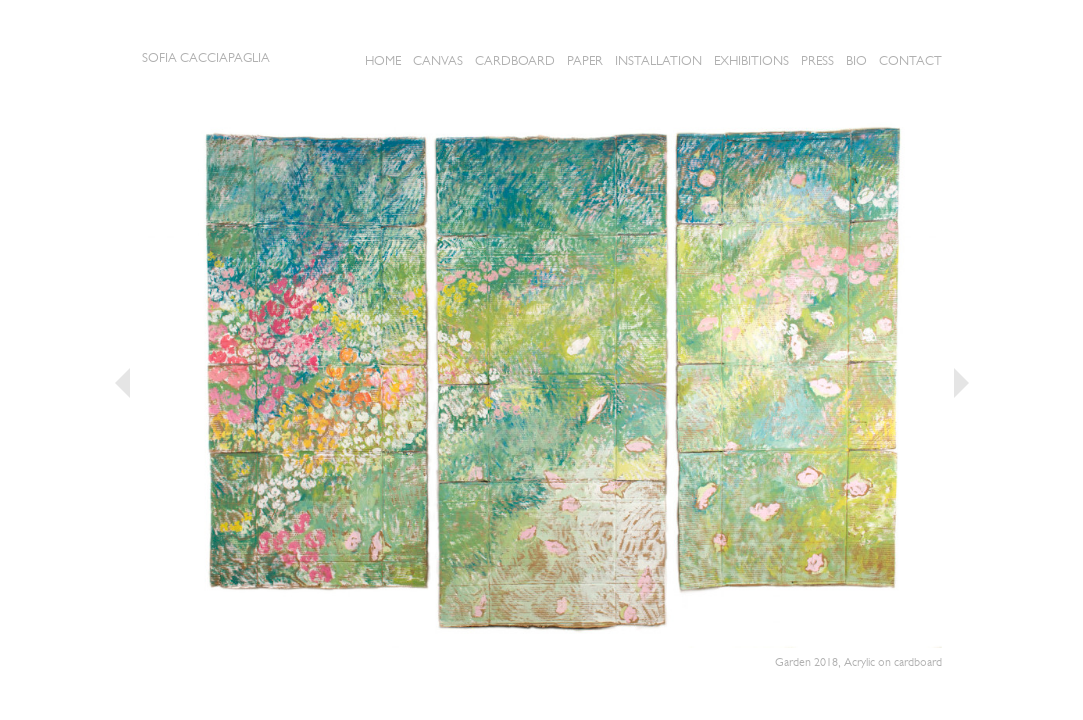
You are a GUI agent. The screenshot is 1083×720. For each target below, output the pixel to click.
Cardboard (515, 60)
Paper (585, 60)
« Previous (122, 383)
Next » (961, 383)
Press (817, 60)
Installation (658, 60)
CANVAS (438, 60)
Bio (856, 60)
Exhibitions (751, 60)
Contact (910, 60)
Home (383, 60)
